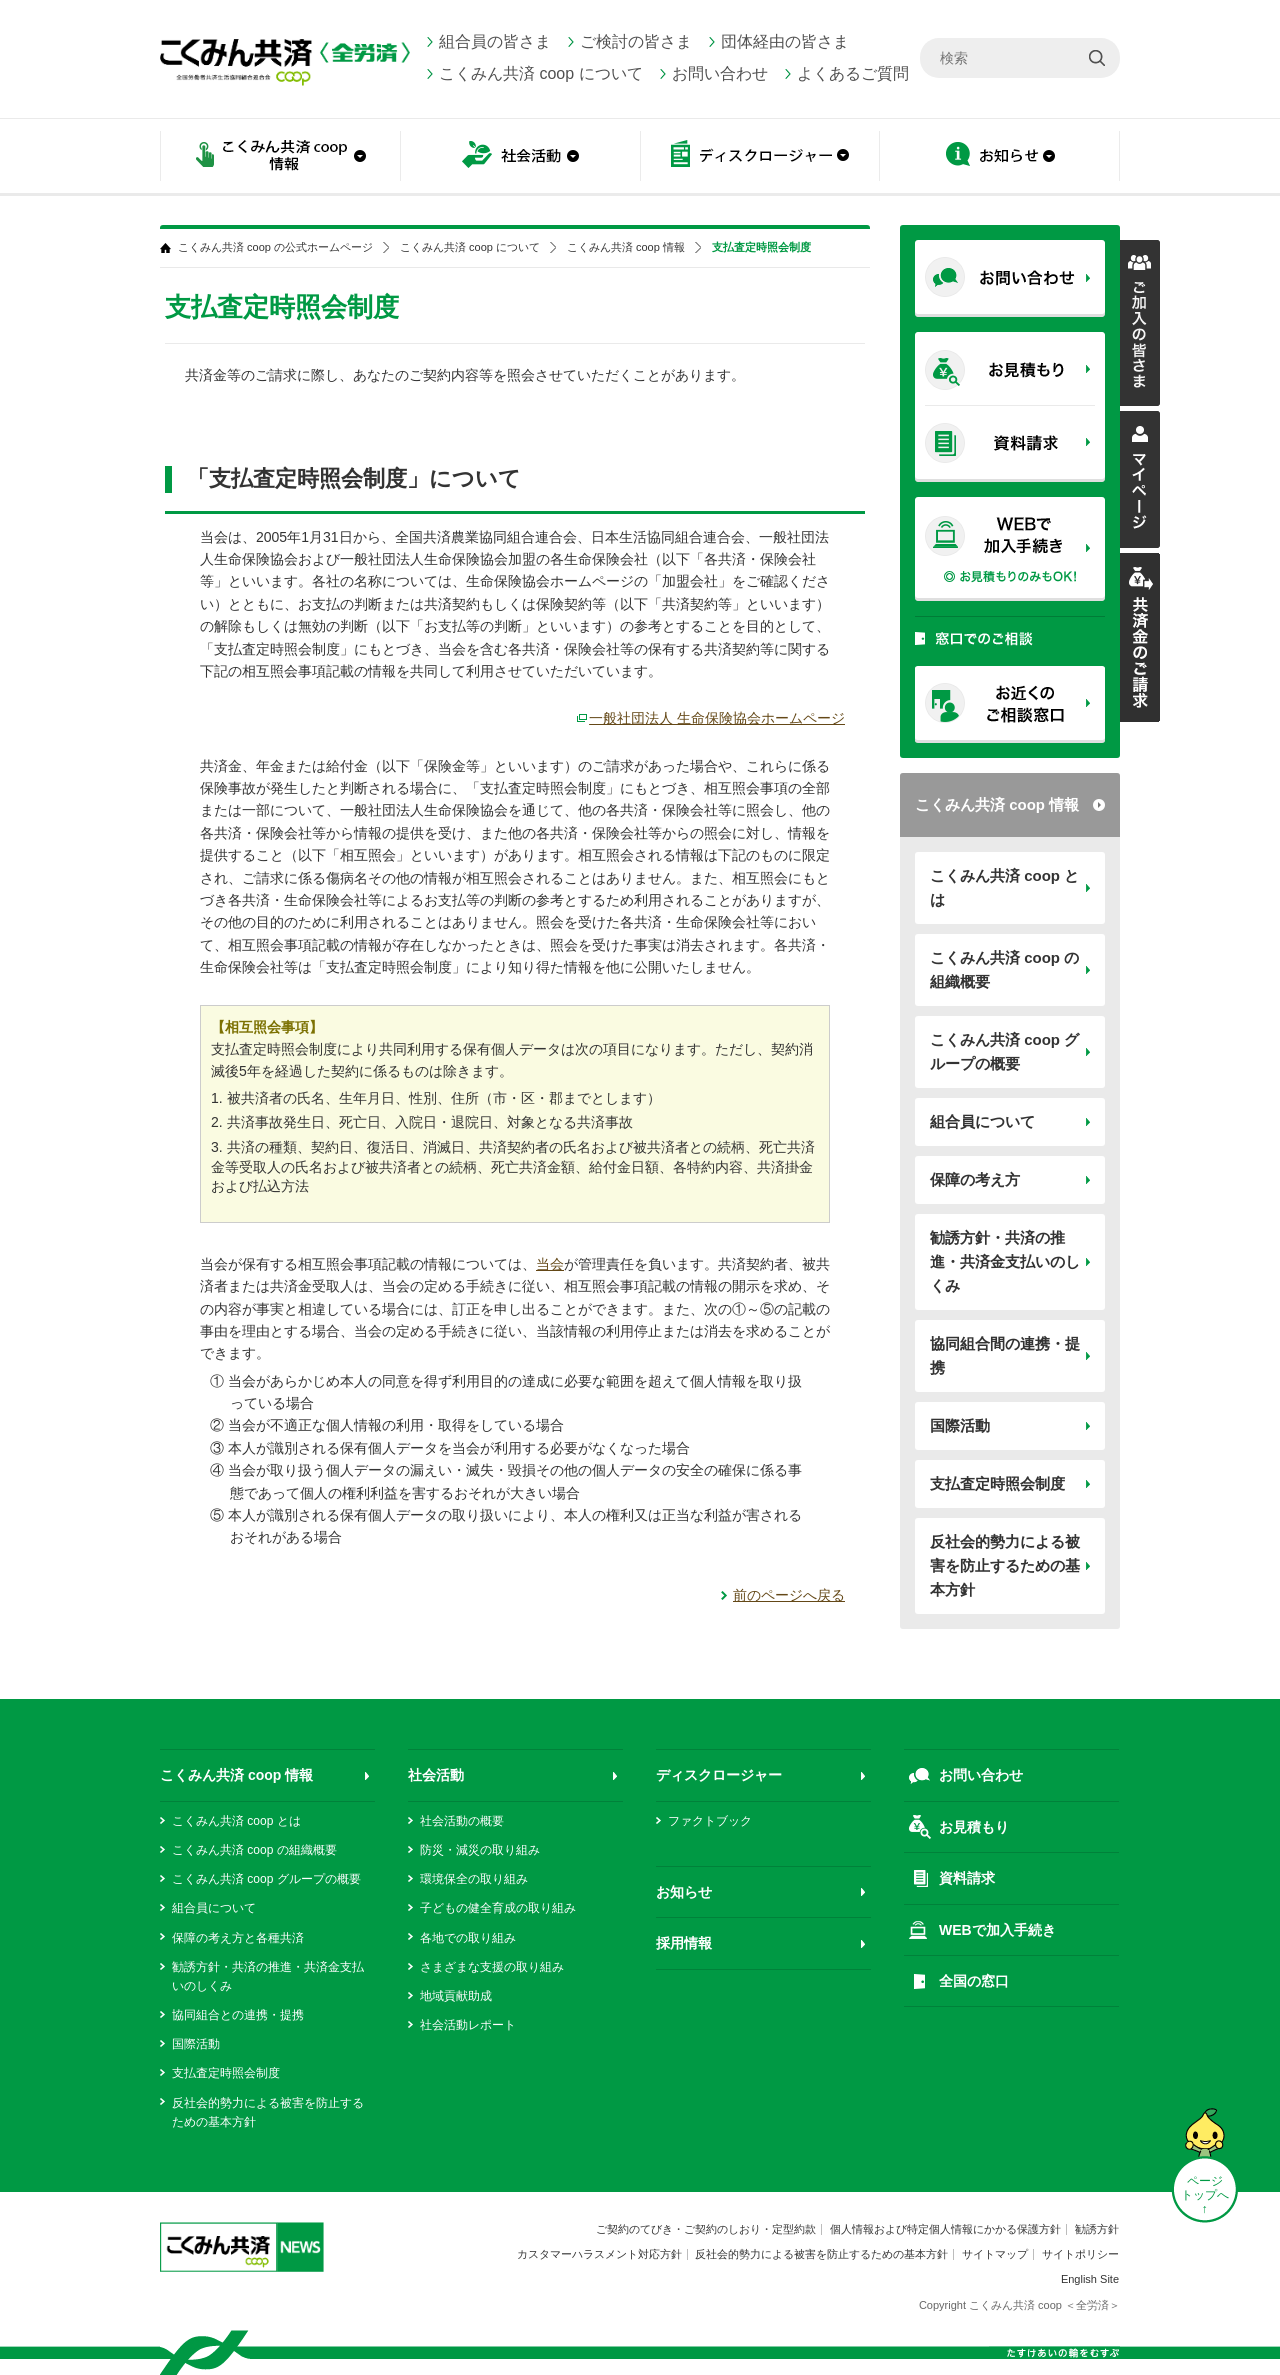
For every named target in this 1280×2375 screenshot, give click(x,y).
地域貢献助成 (456, 1996)
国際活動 (960, 1425)
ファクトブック (710, 1821)
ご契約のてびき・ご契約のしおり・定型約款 (706, 2229)
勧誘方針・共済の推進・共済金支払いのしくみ (1005, 1261)
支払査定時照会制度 (997, 1483)
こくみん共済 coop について (541, 73)
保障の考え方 (975, 1179)
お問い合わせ (720, 73)
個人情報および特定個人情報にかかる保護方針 (945, 2229)
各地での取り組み (468, 1938)
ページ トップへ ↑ (1205, 2195)
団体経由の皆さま (785, 41)
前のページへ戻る (789, 1595)
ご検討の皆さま (636, 41)
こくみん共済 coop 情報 (997, 804)
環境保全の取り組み (474, 1879)
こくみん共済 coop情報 (280, 157)
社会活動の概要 (462, 1821)
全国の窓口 (974, 1981)
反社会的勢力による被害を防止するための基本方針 (1005, 1565)
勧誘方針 (1097, 2229)
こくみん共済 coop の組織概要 (1004, 969)
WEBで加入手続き (997, 1930)
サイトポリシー (1080, 2254)
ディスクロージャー (760, 157)
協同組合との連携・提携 (238, 2015)
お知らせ (1000, 157)
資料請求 (967, 1878)
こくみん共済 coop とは (1004, 887)
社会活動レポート (468, 2025)
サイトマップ (995, 2254)
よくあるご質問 (853, 73)
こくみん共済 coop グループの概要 (1004, 1051)
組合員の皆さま (495, 41)
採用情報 (684, 1943)
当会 (550, 1264)
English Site (1090, 2279)
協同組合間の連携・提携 (1005, 1355)
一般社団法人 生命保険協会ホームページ (717, 718)
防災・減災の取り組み (480, 1850)
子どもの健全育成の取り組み (498, 1908)
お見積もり (974, 1827)
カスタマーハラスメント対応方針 (599, 2254)
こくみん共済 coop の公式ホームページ (275, 247)
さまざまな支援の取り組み (492, 1967)
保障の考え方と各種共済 (238, 1938)
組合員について (982, 1121)
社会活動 (520, 157)
